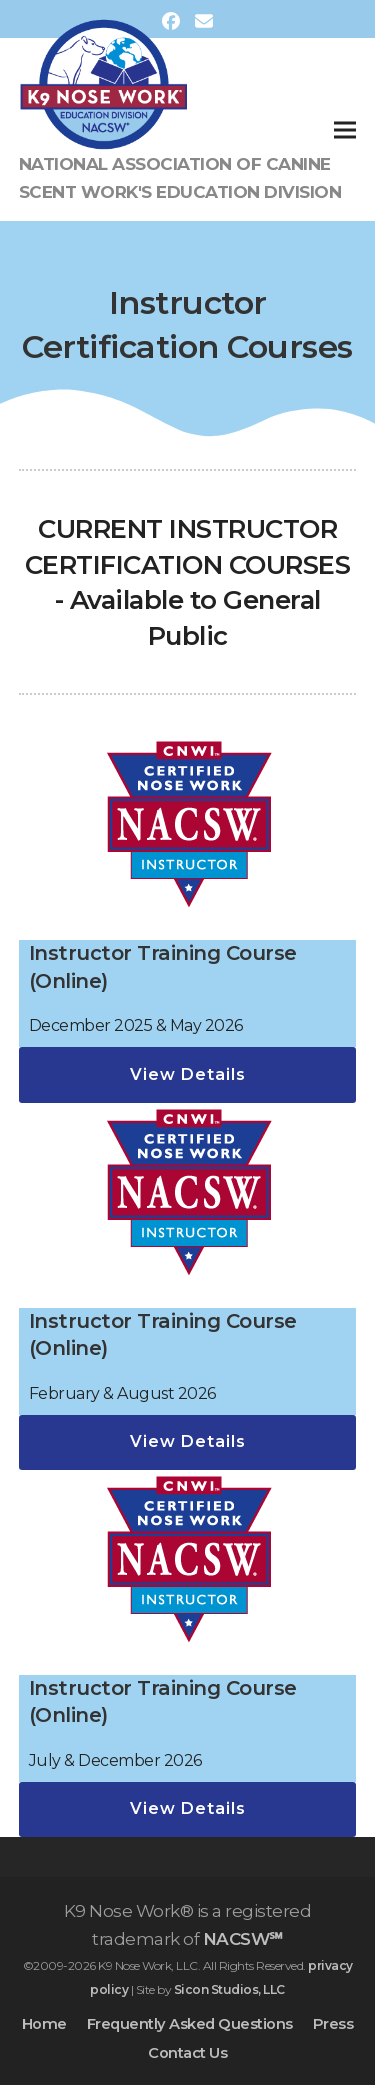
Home (44, 2024)
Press (333, 2024)
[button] (345, 129)
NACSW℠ (243, 1939)
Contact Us (187, 2053)
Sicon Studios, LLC (229, 1989)
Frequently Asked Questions (190, 2024)
